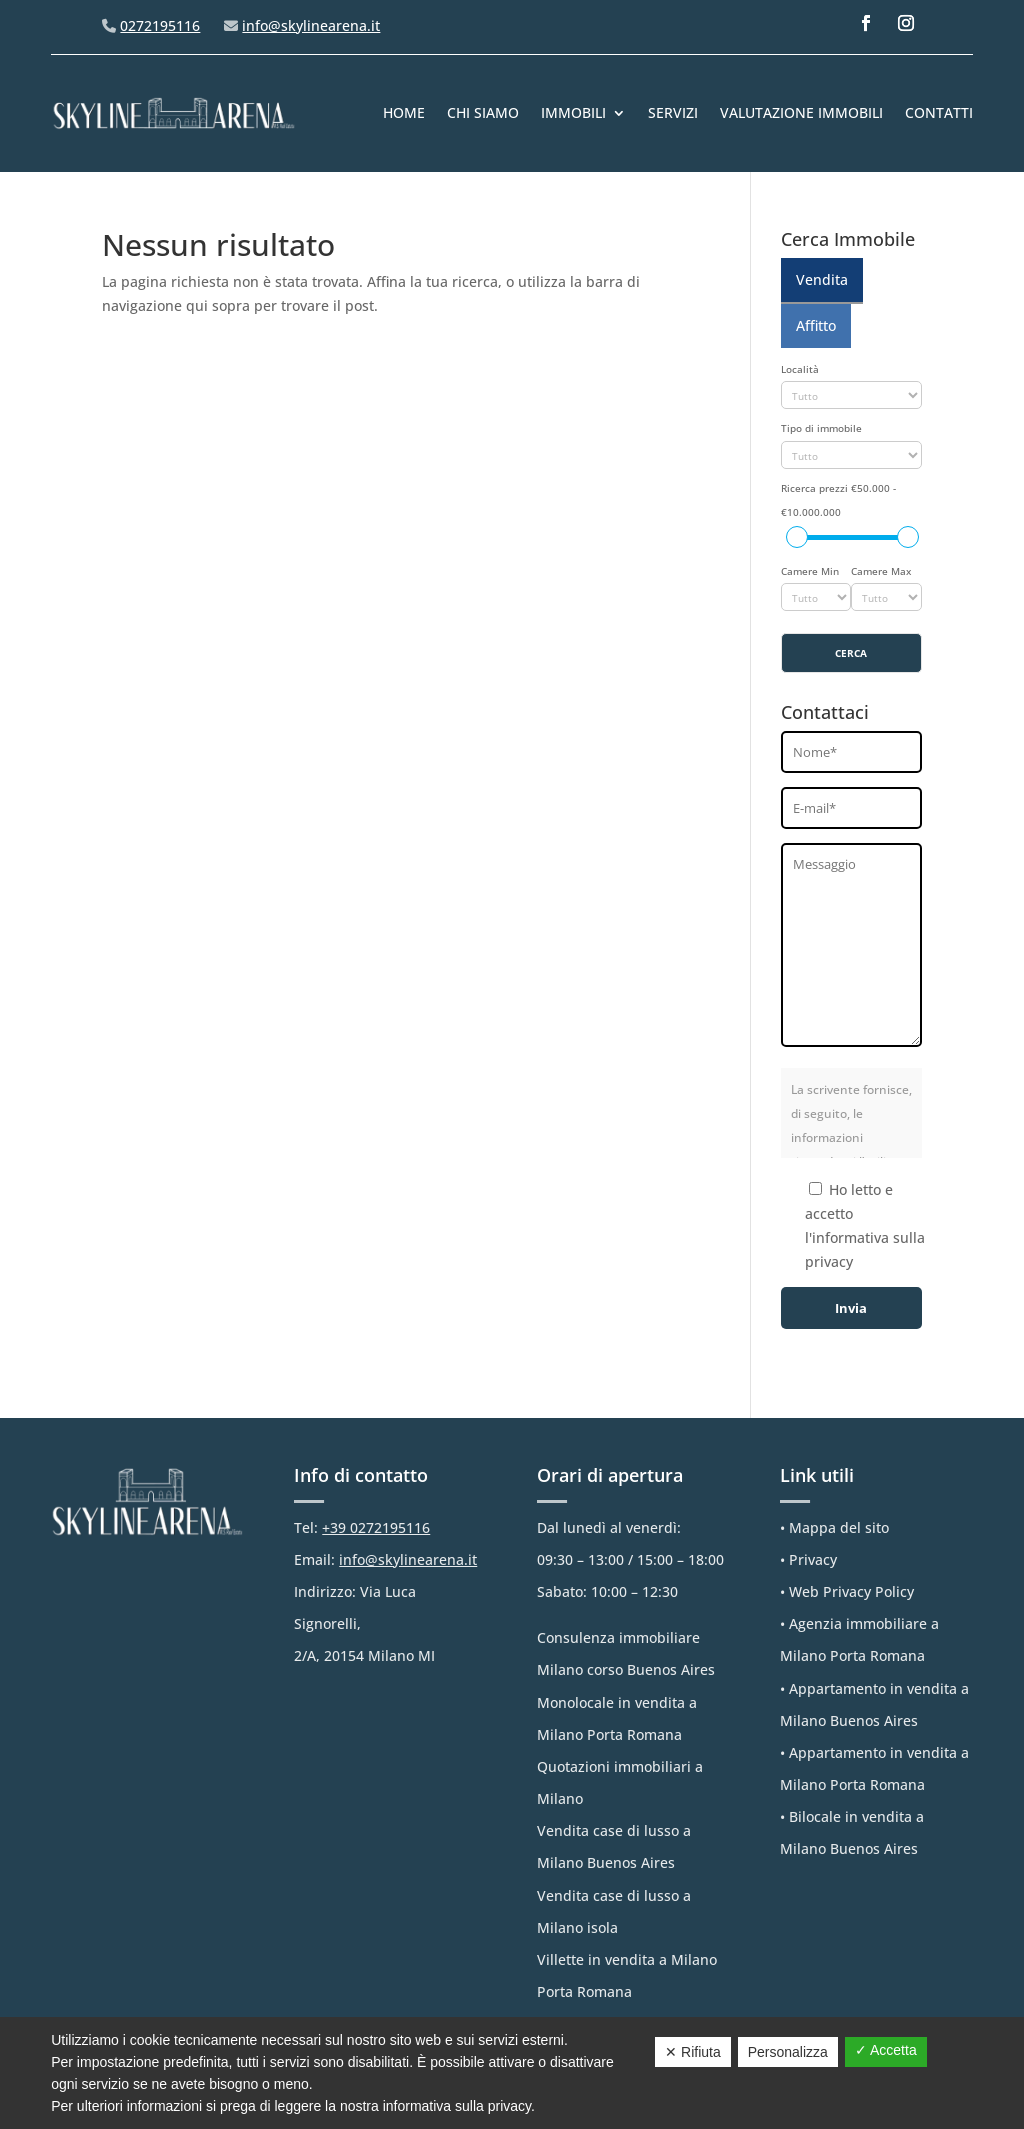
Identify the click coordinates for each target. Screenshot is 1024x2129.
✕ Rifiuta (693, 2052)
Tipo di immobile (821, 428)
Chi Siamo (483, 112)
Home (404, 112)
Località (800, 369)
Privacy (813, 1559)
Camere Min (810, 571)
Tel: (362, 1527)
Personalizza (788, 2052)
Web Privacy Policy (851, 1591)
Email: (385, 1559)
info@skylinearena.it (311, 25)
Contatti (939, 112)
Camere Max (881, 571)
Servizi (673, 112)
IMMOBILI (573, 112)
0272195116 (160, 25)
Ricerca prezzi (838, 500)
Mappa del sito (839, 1527)
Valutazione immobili (801, 112)
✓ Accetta (886, 2050)
